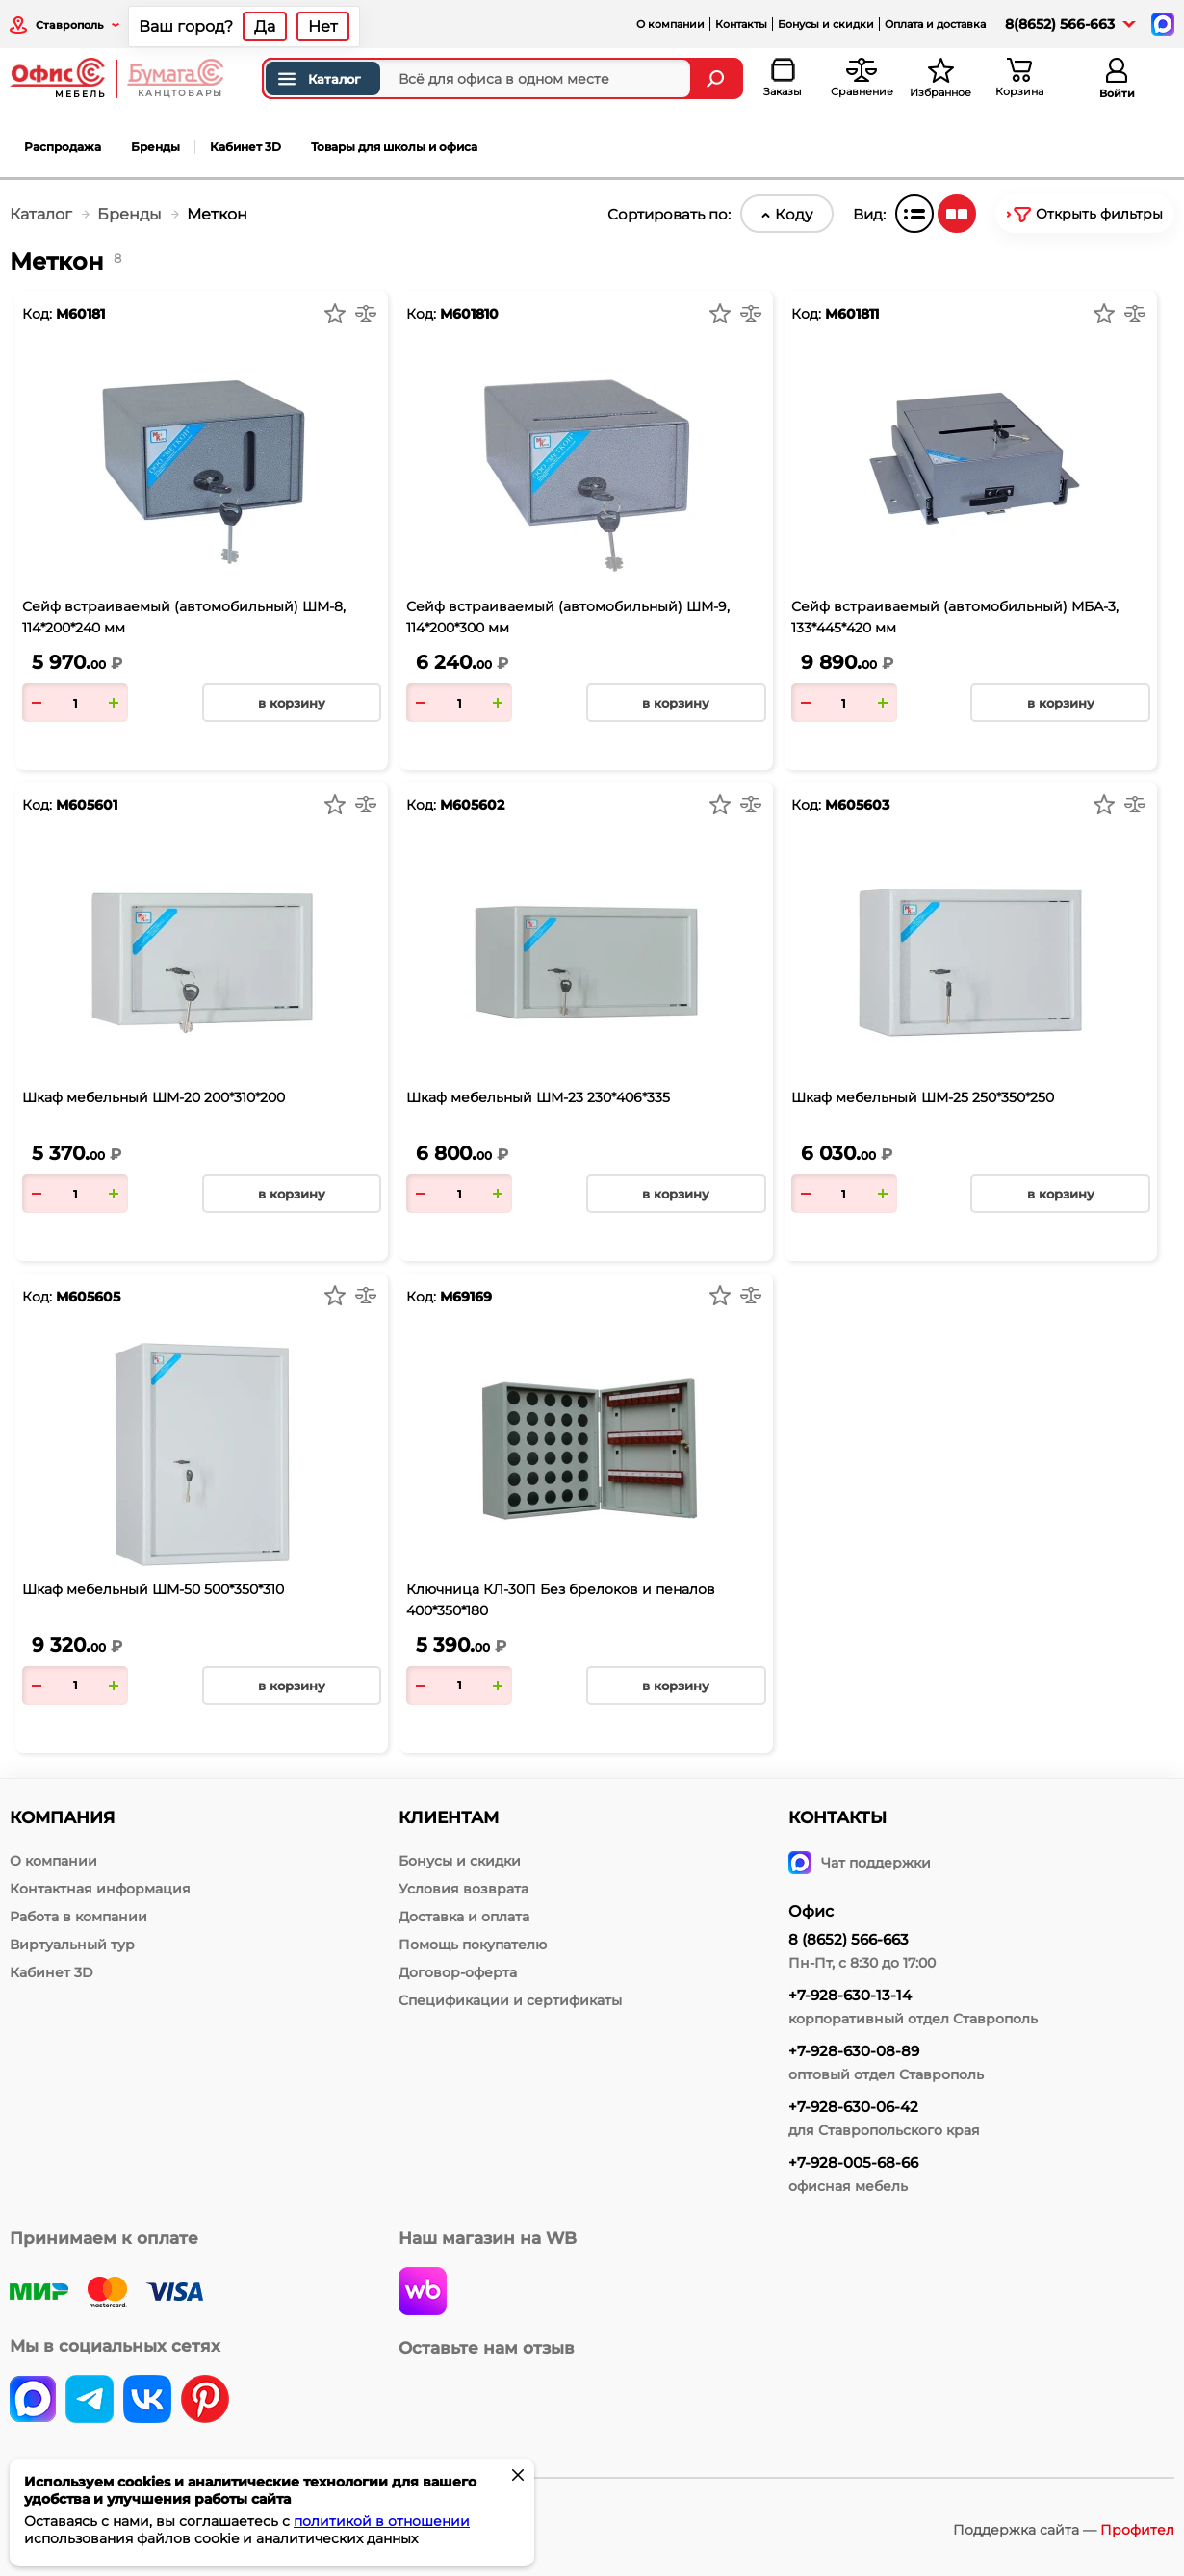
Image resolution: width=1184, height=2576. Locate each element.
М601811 (852, 313)
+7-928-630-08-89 (853, 2051)
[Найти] (717, 78)
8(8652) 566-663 (1060, 24)
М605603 (857, 804)
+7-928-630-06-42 (853, 2107)
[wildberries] (423, 2293)
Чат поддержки (859, 1862)
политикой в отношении (382, 2521)
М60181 (80, 313)
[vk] (33, 2401)
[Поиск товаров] (477, 78)
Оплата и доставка (935, 24)
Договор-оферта (458, 1972)
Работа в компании (78, 1916)
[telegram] (89, 2401)
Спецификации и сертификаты (510, 2000)
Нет (323, 26)
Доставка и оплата (464, 1916)
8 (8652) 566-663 (848, 1939)
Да (264, 26)
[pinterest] (205, 2401)
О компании (670, 24)
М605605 (88, 1296)
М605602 (472, 804)
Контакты (741, 24)
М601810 (469, 313)
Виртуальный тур (72, 1944)
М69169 (466, 1296)
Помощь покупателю (473, 1944)
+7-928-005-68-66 (853, 2162)
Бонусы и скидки (826, 24)
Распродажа (62, 147)
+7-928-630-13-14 (850, 1995)
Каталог (318, 78)
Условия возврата (463, 1888)
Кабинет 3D (245, 147)
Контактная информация (100, 1888)
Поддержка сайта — (1063, 2529)
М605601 (86, 804)
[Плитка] (957, 213)
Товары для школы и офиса (394, 147)
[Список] (914, 213)
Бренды (155, 147)
